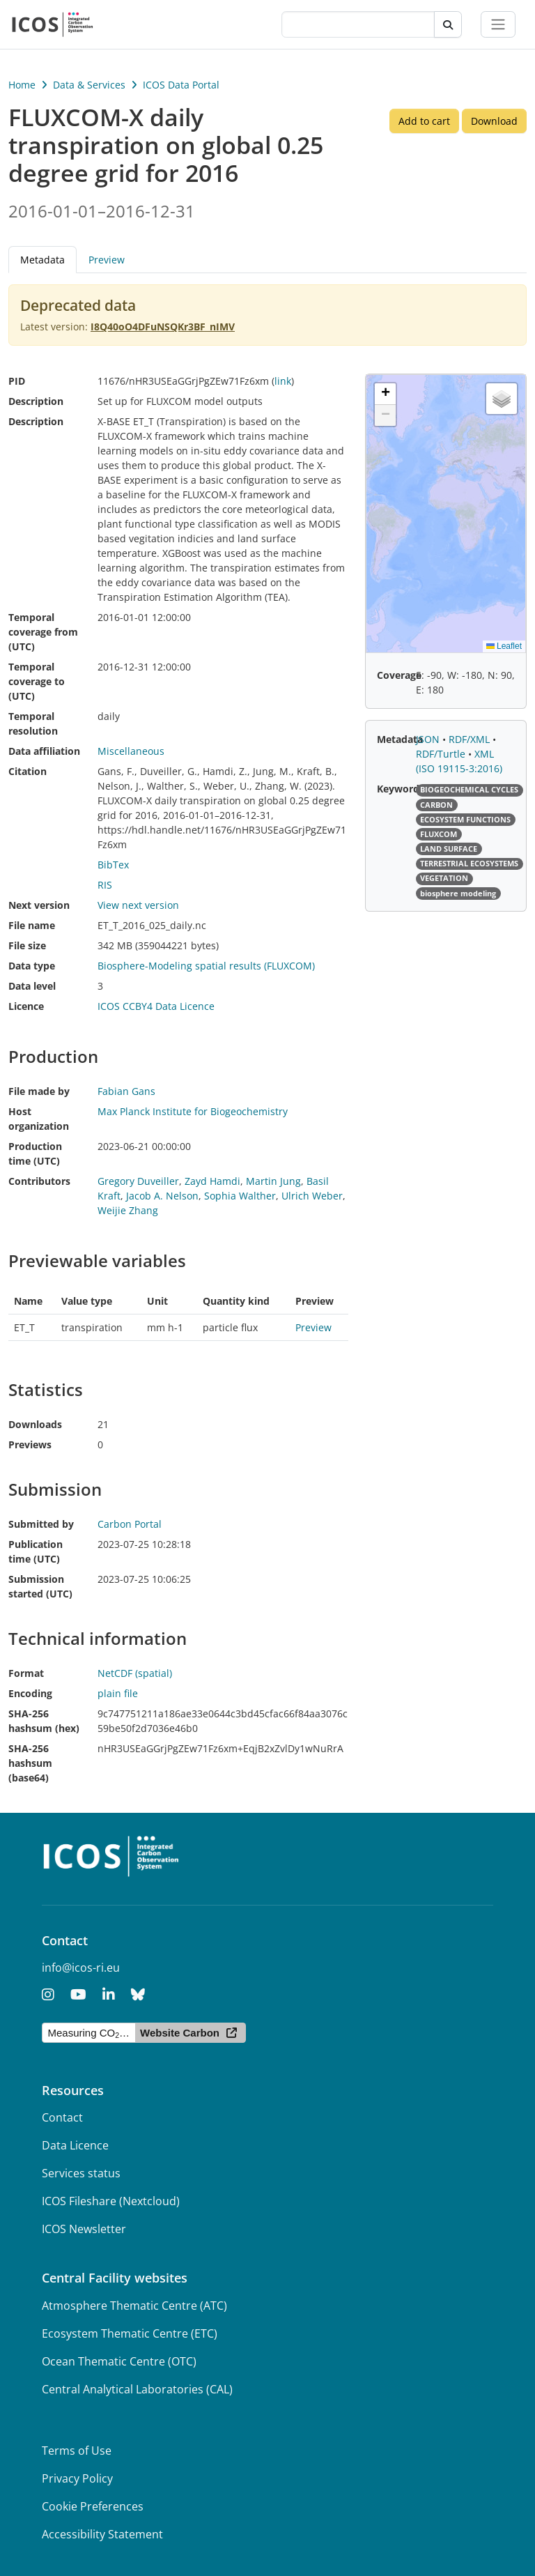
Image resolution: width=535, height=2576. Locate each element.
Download (494, 121)
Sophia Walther (240, 1195)
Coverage (399, 675)
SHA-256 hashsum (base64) (30, 1763)
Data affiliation (44, 751)
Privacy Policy (77, 2478)
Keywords (400, 788)
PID (16, 381)
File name (31, 925)
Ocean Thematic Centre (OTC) (119, 2361)
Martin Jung (273, 1181)
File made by (39, 1091)
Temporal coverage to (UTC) (36, 681)
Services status (81, 2173)
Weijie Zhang (128, 1210)
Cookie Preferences (93, 2506)
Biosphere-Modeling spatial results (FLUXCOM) (206, 965)
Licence (26, 1006)
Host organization (38, 1119)
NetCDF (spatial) (135, 1673)
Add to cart (424, 121)
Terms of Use (76, 2450)
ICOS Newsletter (84, 2229)
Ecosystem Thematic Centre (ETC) (129, 2333)
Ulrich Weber (312, 1195)
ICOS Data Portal (181, 84)
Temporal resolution (33, 723)
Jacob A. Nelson (162, 1195)
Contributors (39, 1181)
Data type (31, 965)
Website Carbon (179, 2033)
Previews (30, 1444)
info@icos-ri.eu (81, 1967)
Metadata (42, 259)
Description (35, 401)
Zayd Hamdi (212, 1181)
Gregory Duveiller (138, 1181)
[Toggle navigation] (498, 24)
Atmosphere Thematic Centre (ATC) (134, 2305)
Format (26, 1673)
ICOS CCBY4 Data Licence (156, 1006)
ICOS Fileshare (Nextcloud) (111, 2201)
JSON (429, 739)
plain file (118, 1693)
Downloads (35, 1424)
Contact (62, 2117)
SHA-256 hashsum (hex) (43, 1721)
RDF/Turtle (442, 753)
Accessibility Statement (102, 2534)
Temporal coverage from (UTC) (43, 632)
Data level (32, 985)
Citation (27, 771)
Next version (39, 905)
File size (27, 945)
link (282, 381)
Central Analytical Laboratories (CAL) (137, 2389)
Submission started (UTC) (40, 1586)
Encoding (30, 1693)
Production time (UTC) (35, 1153)
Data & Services (89, 84)
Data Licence (75, 2145)
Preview (106, 259)
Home (22, 84)
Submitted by (41, 1524)
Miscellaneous (131, 751)
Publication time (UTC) (35, 1551)
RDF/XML (471, 739)
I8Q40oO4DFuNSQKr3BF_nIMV (163, 326)
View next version (138, 905)
